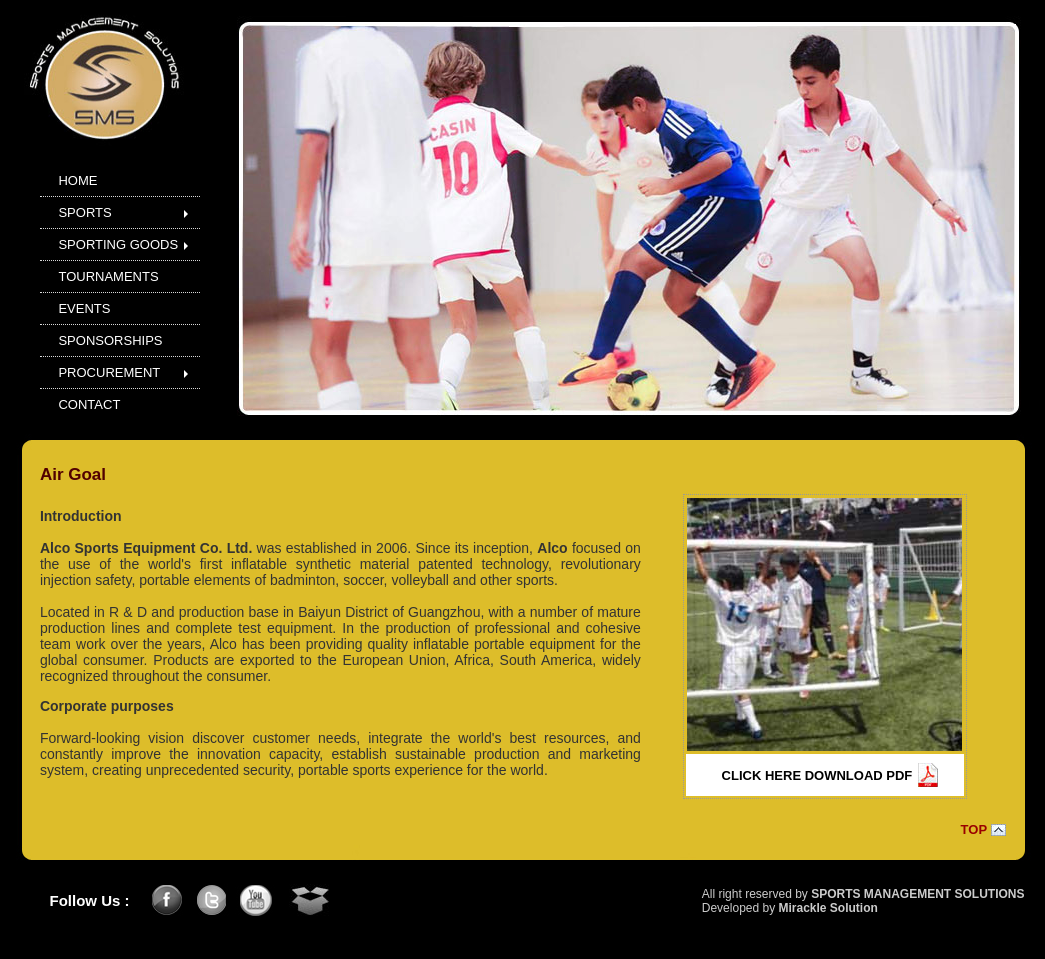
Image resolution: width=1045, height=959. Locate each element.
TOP (974, 829)
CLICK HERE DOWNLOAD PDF (817, 775)
